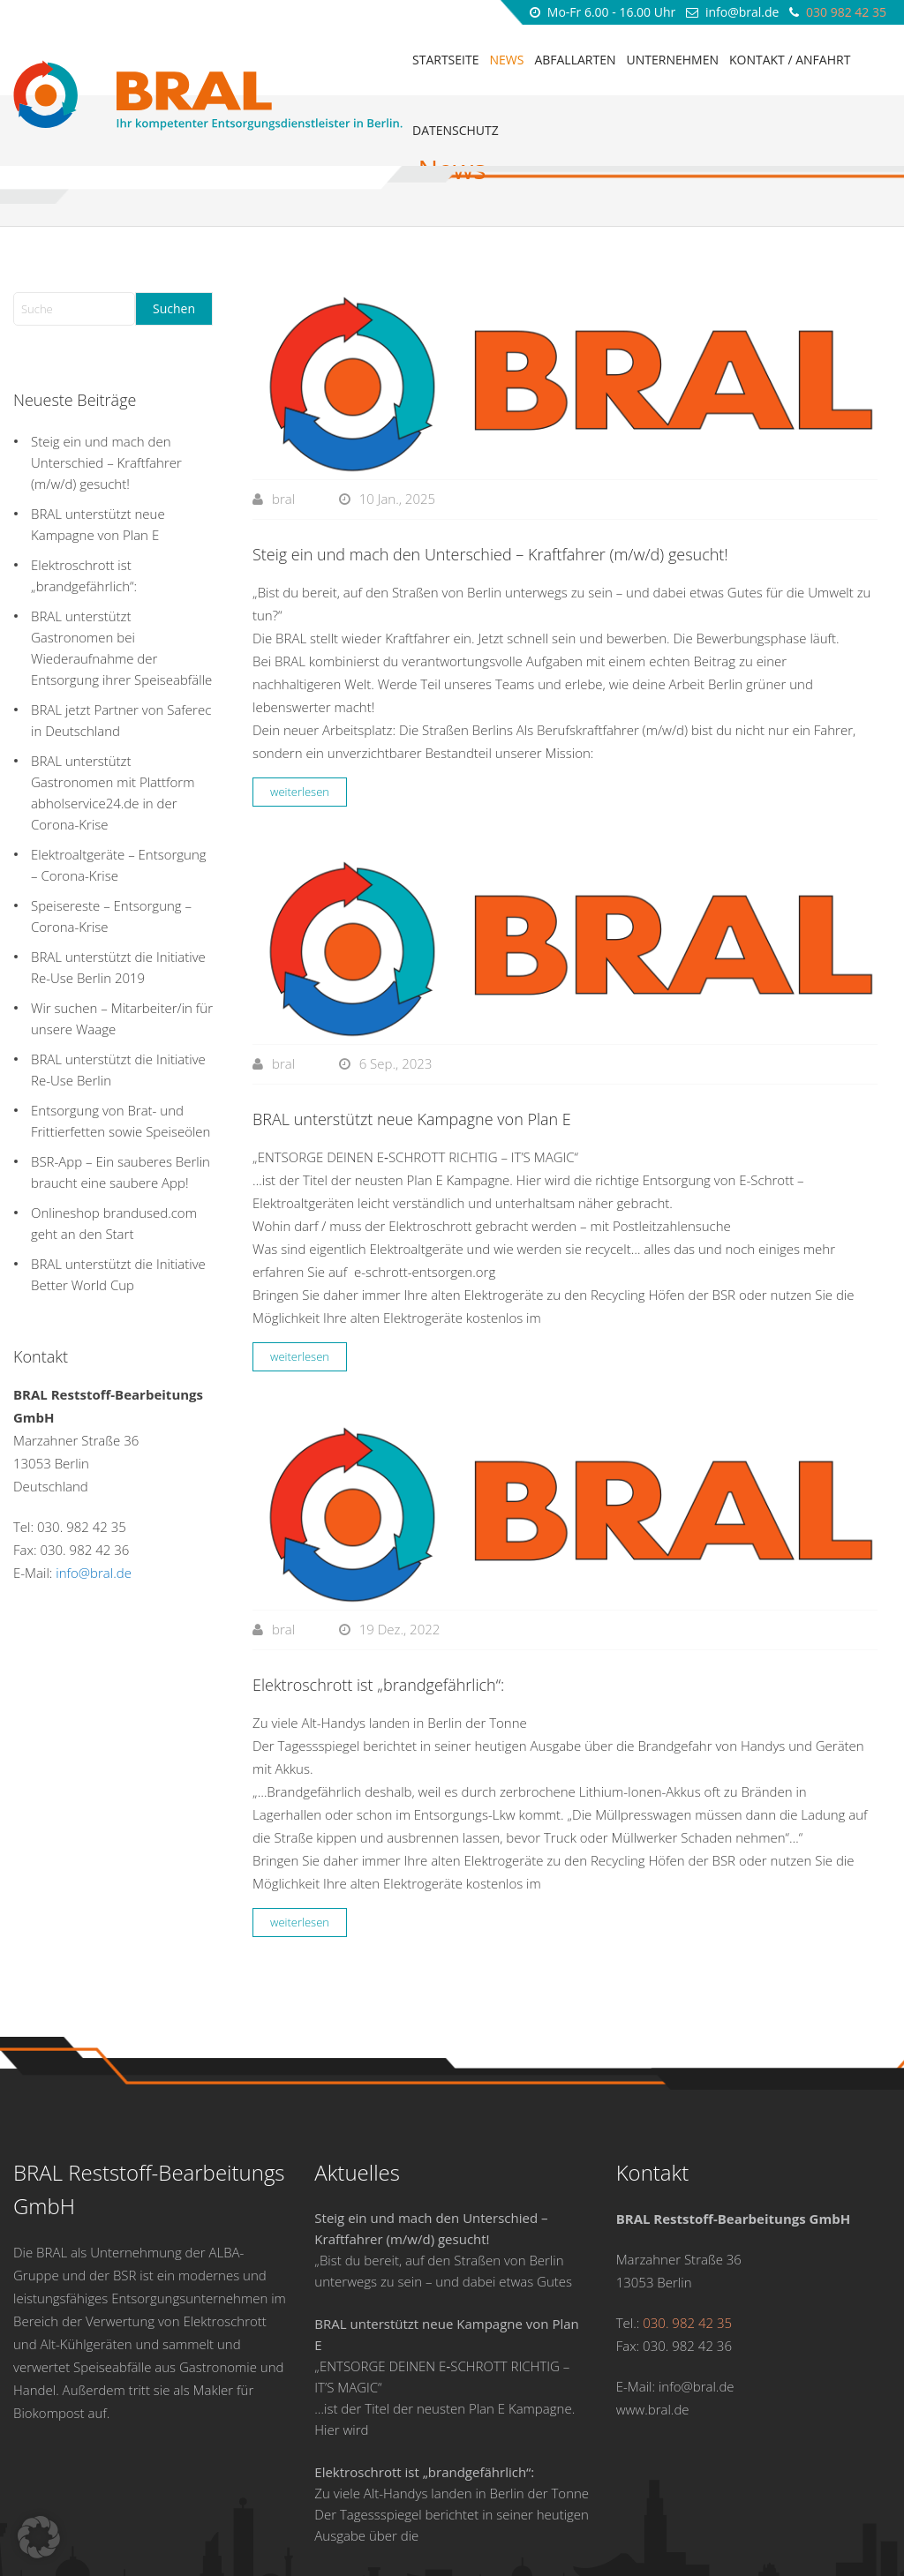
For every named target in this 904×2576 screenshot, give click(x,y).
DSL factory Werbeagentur (812, 2551)
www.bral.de (652, 2314)
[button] (39, 2537)
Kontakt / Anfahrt (789, 59)
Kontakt (789, 2528)
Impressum (857, 2528)
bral (283, 403)
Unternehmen (673, 59)
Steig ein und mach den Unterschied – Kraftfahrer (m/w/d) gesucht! (490, 458)
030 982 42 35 (846, 12)
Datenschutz (455, 130)
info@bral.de (742, 12)
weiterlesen (299, 696)
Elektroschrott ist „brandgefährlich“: (380, 1589)
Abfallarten (574, 59)
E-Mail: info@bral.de (675, 2291)
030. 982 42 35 (81, 1431)
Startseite (445, 59)
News (506, 59)
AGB (656, 2528)
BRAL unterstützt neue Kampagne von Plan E (413, 1023)
